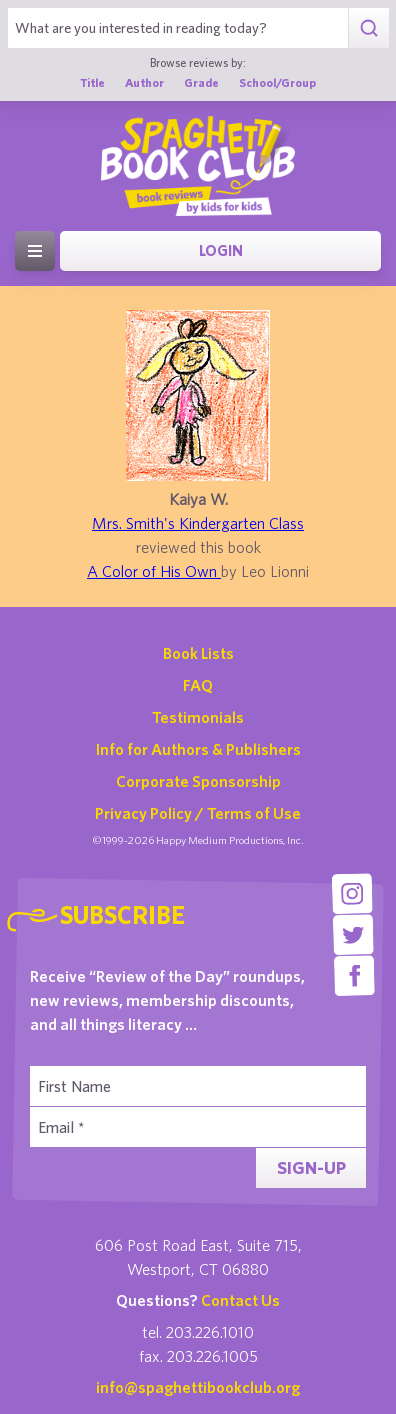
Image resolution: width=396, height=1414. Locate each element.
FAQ (198, 685)
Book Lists (198, 653)
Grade (201, 82)
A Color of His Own (154, 571)
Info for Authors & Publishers (198, 749)
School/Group (277, 82)
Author (144, 82)
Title (92, 82)
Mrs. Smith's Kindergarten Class (198, 523)
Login (221, 250)
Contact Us (240, 1300)
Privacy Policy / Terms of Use (198, 813)
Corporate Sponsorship (198, 781)
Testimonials (198, 717)
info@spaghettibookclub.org (198, 1387)
